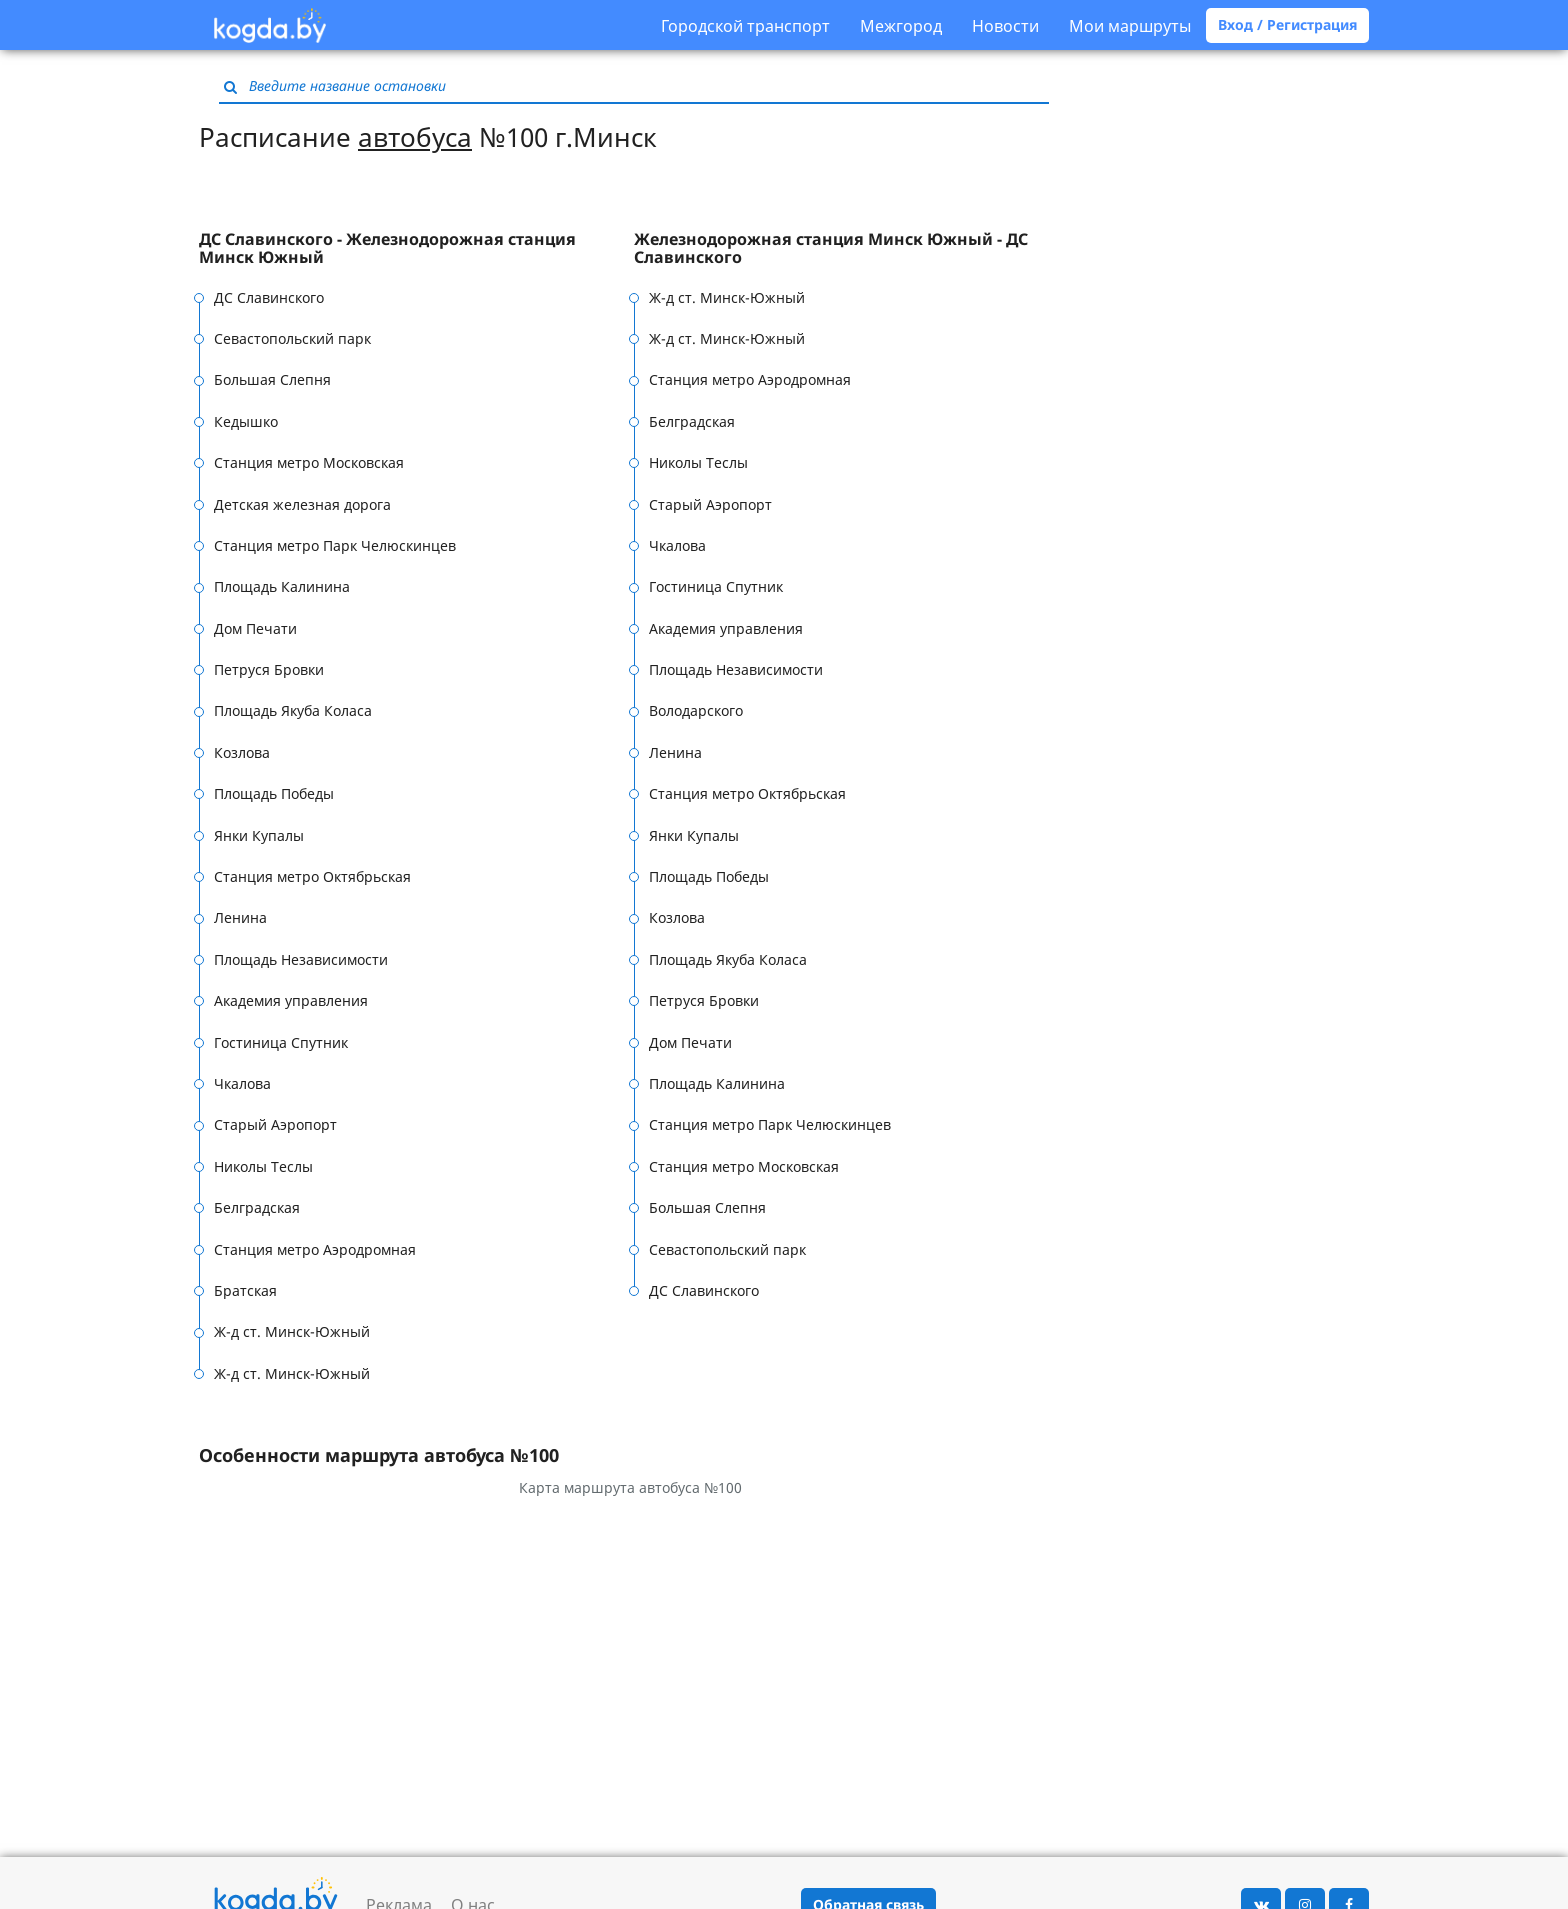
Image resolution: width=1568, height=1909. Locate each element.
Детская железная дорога (302, 504)
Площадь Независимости (301, 959)
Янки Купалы (259, 835)
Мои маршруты (1130, 26)
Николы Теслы (263, 1166)
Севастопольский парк (292, 338)
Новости (1005, 26)
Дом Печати (255, 628)
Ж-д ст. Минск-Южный (292, 1331)
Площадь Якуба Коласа (293, 710)
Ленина (240, 917)
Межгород (901, 26)
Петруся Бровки (269, 669)
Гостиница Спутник (281, 1042)
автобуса (415, 137)
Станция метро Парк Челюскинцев (335, 545)
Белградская (257, 1207)
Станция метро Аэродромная (315, 1249)
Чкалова (242, 1083)
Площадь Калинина (282, 586)
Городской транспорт (745, 26)
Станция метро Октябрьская (312, 876)
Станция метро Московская (309, 462)
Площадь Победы (274, 793)
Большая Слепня (272, 379)
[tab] (416, 248)
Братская (245, 1290)
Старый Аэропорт (275, 1124)
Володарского (696, 710)
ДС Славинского (269, 297)
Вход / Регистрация (1287, 24)
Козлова (242, 752)
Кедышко (246, 421)
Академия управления (291, 1000)
